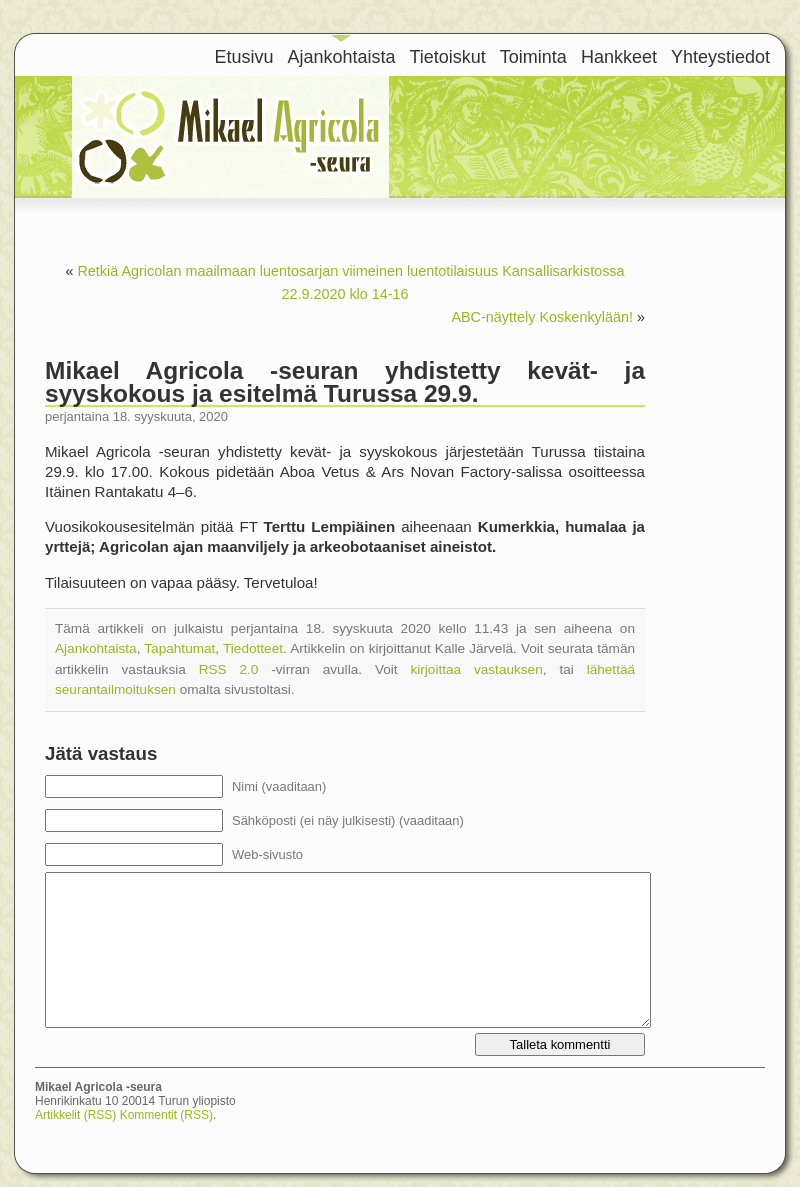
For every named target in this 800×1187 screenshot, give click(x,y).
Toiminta (533, 57)
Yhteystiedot (720, 57)
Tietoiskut (448, 57)
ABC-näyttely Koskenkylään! (542, 317)
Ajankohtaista (341, 57)
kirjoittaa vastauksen (476, 669)
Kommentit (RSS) (166, 1115)
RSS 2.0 (229, 669)
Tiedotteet (253, 648)
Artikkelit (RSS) (75, 1115)
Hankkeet (619, 57)
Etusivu (243, 57)
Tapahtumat (179, 648)
